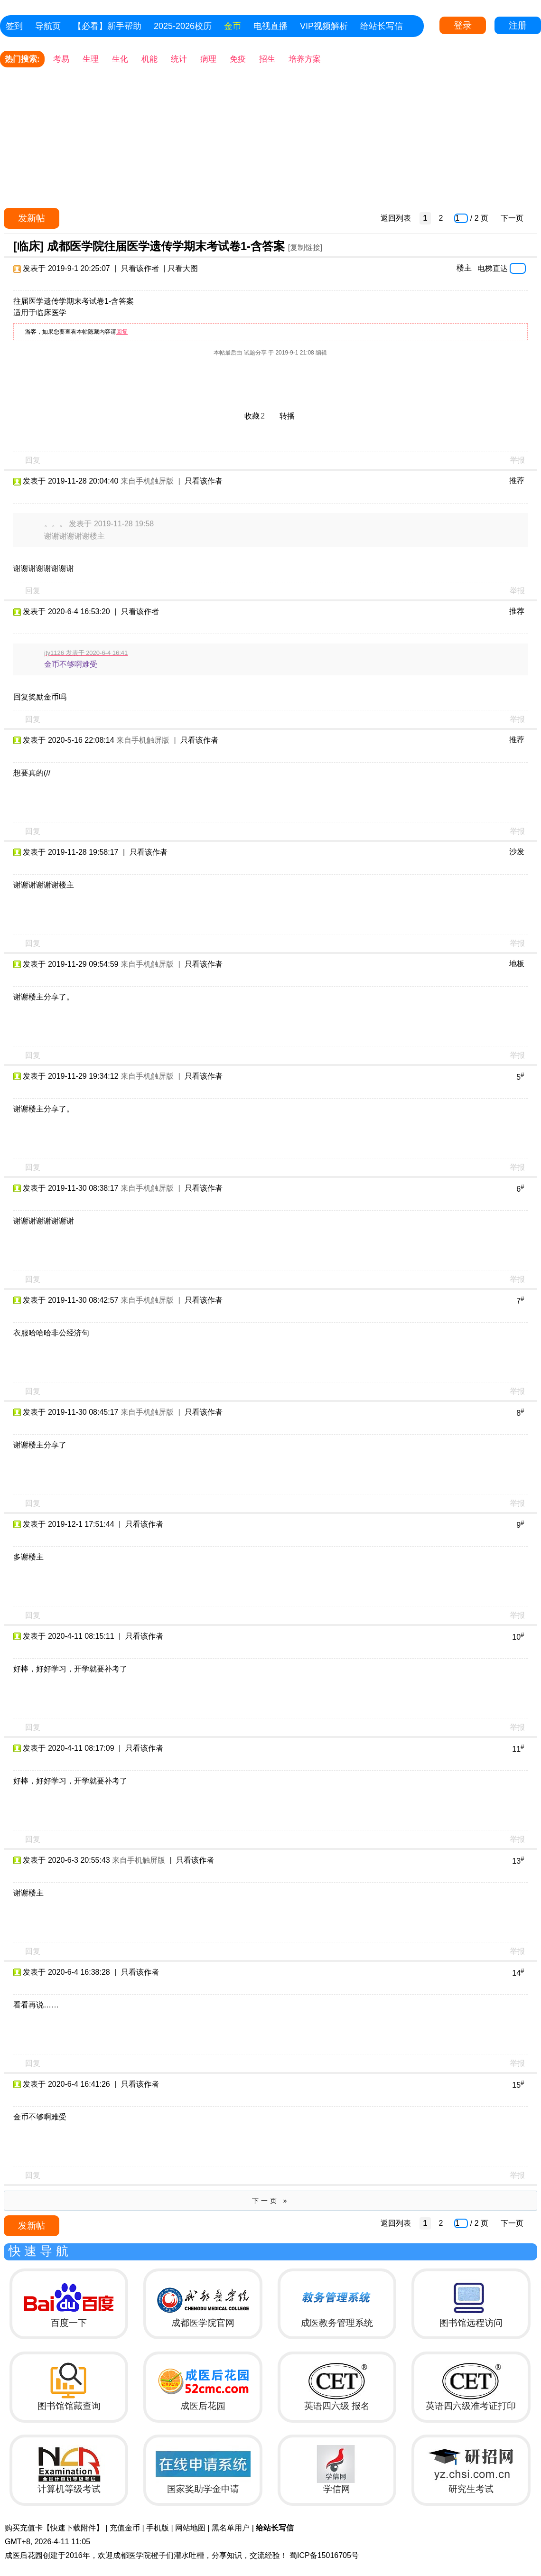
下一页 (512, 218)
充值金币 (125, 2528)
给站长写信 (381, 26)
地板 (516, 964)
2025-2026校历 (183, 26)
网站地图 (190, 2528)
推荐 (516, 480)
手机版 (157, 2528)
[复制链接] (305, 247)
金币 (232, 26)
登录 (463, 25)
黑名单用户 (231, 2528)
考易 (61, 59)
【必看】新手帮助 (107, 26)
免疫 (238, 59)
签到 (14, 26)
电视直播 (270, 26)
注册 (518, 25)
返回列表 (396, 218)
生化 (120, 59)
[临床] (28, 246)
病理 (208, 59)
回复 (122, 331)
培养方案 (305, 59)
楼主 (464, 268)
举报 (517, 460)
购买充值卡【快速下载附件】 (54, 2528)
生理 (91, 59)
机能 (149, 59)
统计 (179, 59)
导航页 (48, 26)
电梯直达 (492, 268)
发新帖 (31, 218)
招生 (267, 59)
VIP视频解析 (324, 26)
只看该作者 (140, 268)
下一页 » (270, 2200)
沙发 (516, 852)
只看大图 (183, 268)
